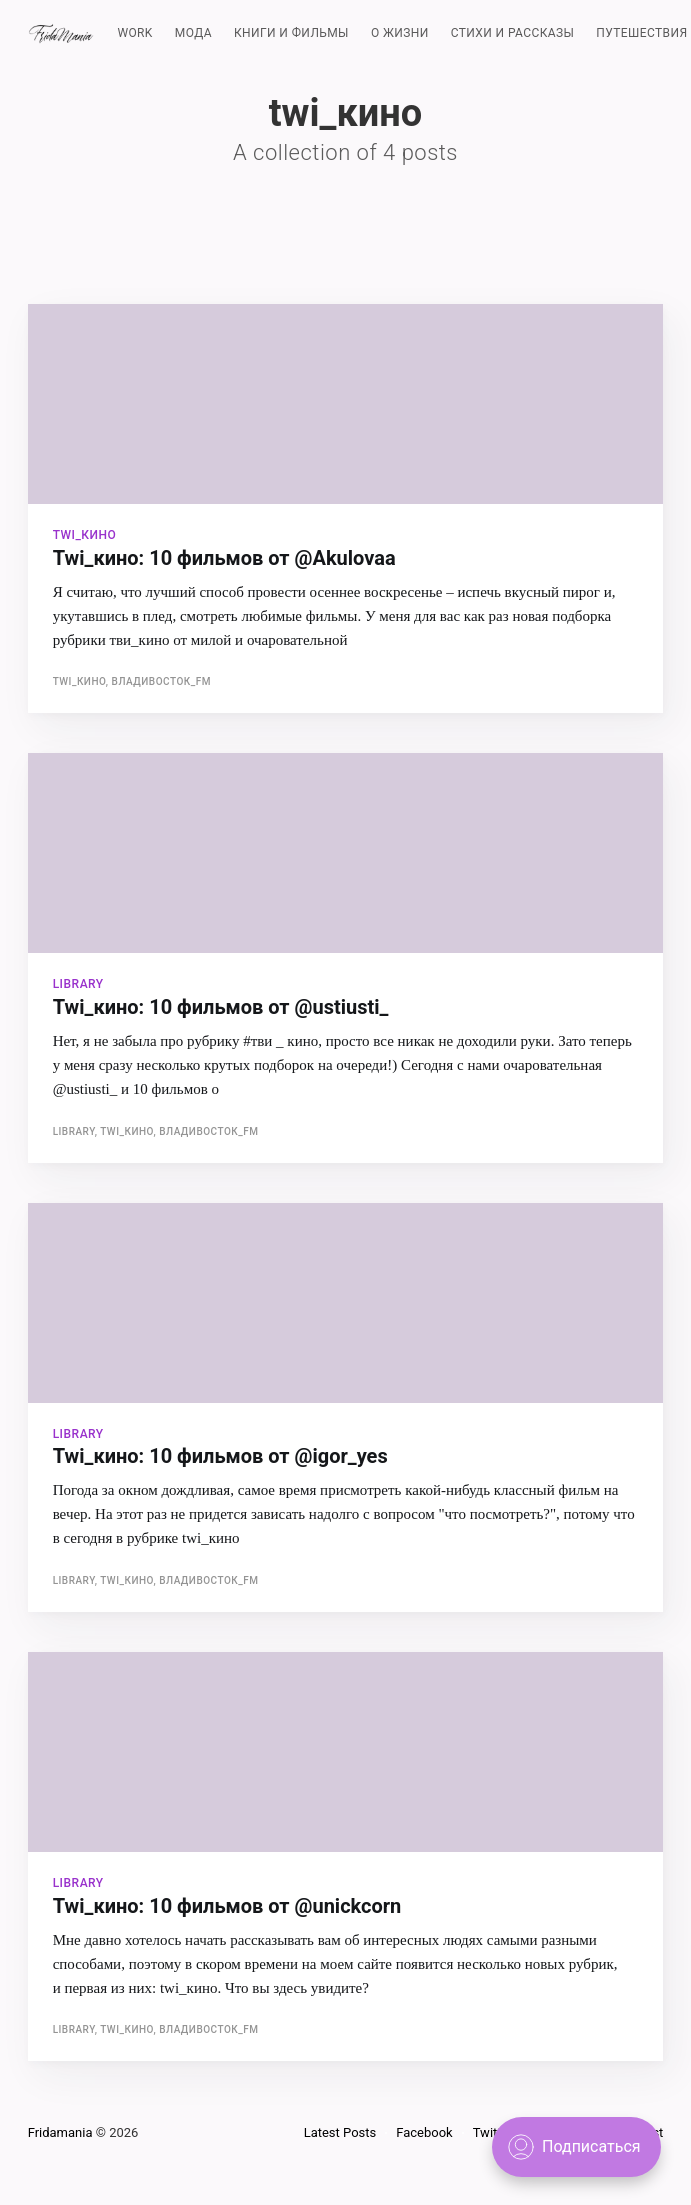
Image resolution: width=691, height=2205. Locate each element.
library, (77, 1131)
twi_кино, (82, 681)
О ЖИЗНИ (400, 33)
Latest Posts (340, 2132)
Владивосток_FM (161, 681)
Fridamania (60, 2132)
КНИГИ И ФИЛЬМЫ (291, 33)
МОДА (193, 33)
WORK (134, 33)
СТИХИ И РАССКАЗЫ (513, 33)
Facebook (424, 2132)
